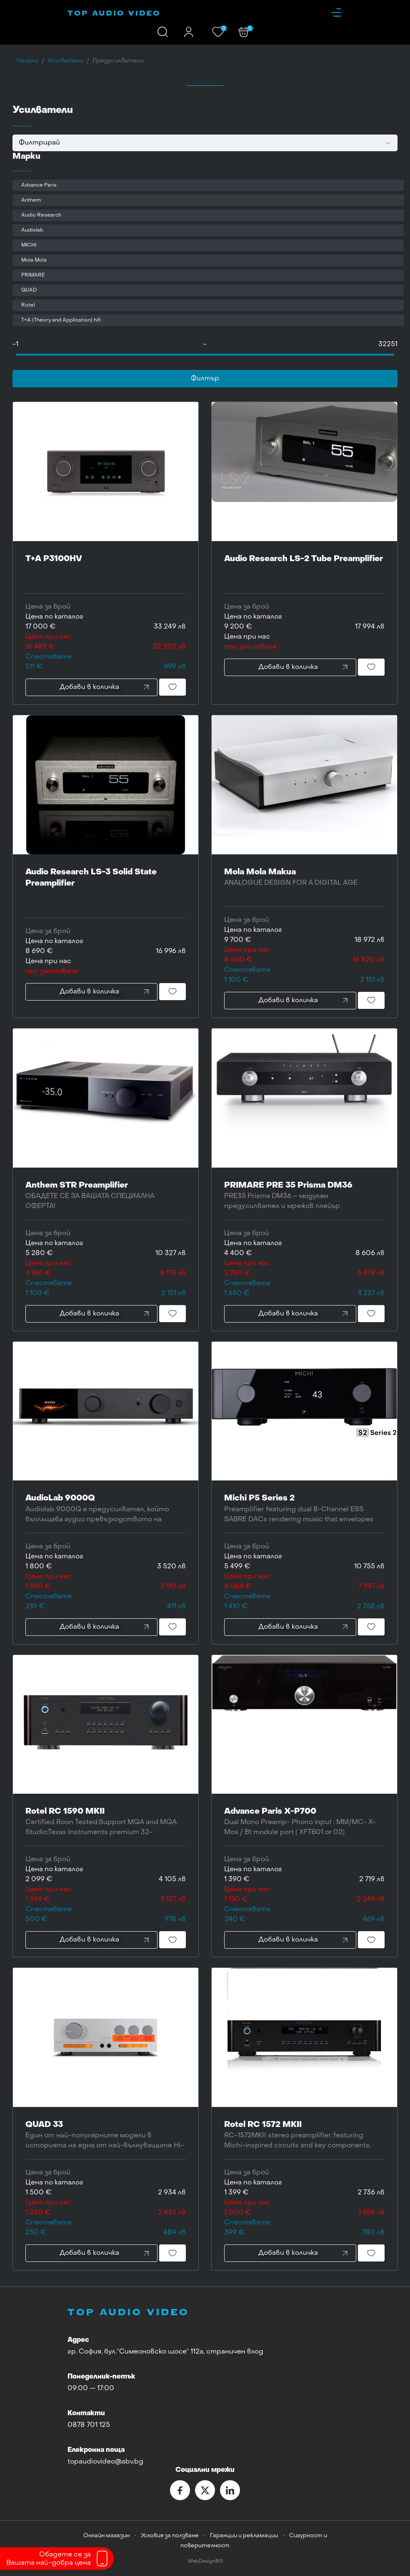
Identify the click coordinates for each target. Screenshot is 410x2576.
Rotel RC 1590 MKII (105, 1822)
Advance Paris (39, 185)
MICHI (28, 245)
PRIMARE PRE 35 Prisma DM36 (304, 1196)
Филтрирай (39, 143)
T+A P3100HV (105, 570)
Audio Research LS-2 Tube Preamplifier (304, 570)
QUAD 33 (105, 2136)
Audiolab (32, 230)
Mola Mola (34, 260)
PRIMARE (33, 275)
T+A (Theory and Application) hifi (61, 320)
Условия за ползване (170, 2536)
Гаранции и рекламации (244, 2536)
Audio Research (41, 215)
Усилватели (65, 61)
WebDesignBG (205, 2561)
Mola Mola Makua (304, 883)
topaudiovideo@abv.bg (105, 2462)
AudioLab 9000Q (105, 1509)
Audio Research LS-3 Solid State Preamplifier (105, 889)
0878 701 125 (89, 2425)
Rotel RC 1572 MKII (304, 2136)
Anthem (31, 200)
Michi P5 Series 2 (304, 1509)
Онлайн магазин (106, 2536)
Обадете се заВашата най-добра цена (48, 2558)
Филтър (205, 378)
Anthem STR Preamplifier (105, 1196)
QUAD (29, 290)
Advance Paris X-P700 (304, 1822)
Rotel (28, 305)
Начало (27, 61)
